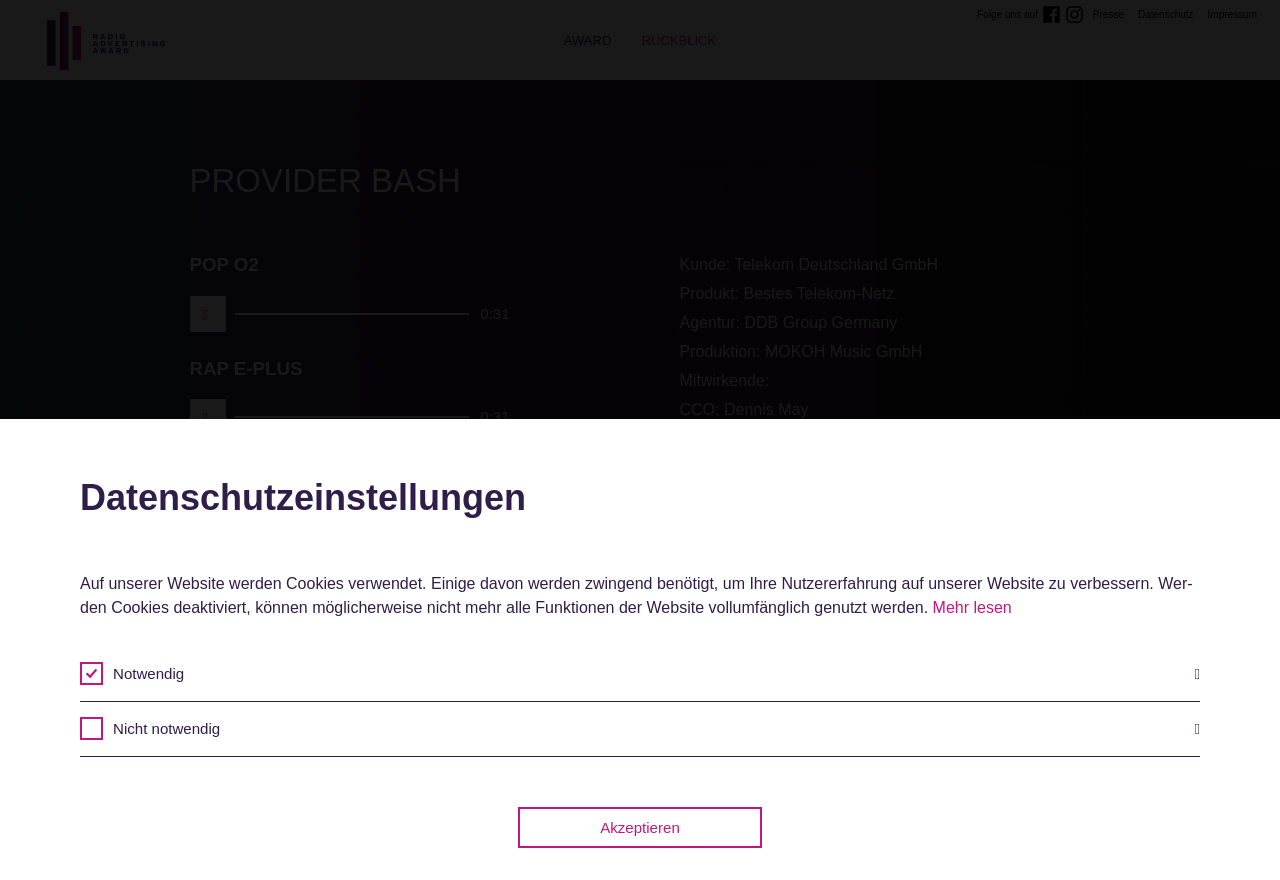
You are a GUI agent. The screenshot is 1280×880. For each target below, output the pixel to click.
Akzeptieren (640, 827)
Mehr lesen (972, 607)
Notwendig (656, 674)
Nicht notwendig (656, 729)
